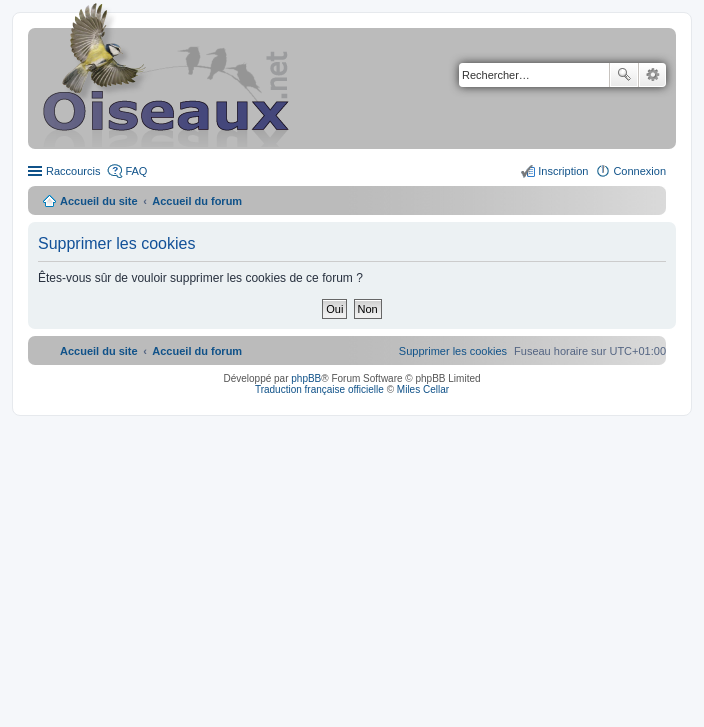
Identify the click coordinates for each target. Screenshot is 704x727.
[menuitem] (453, 351)
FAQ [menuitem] (136, 171)
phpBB (306, 378)
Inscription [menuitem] (563, 171)
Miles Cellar (423, 389)
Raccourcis (73, 171)
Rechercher (624, 75)
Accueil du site (99, 201)
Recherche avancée (652, 75)
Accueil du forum (197, 201)
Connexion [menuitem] (639, 171)
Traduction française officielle (319, 389)
